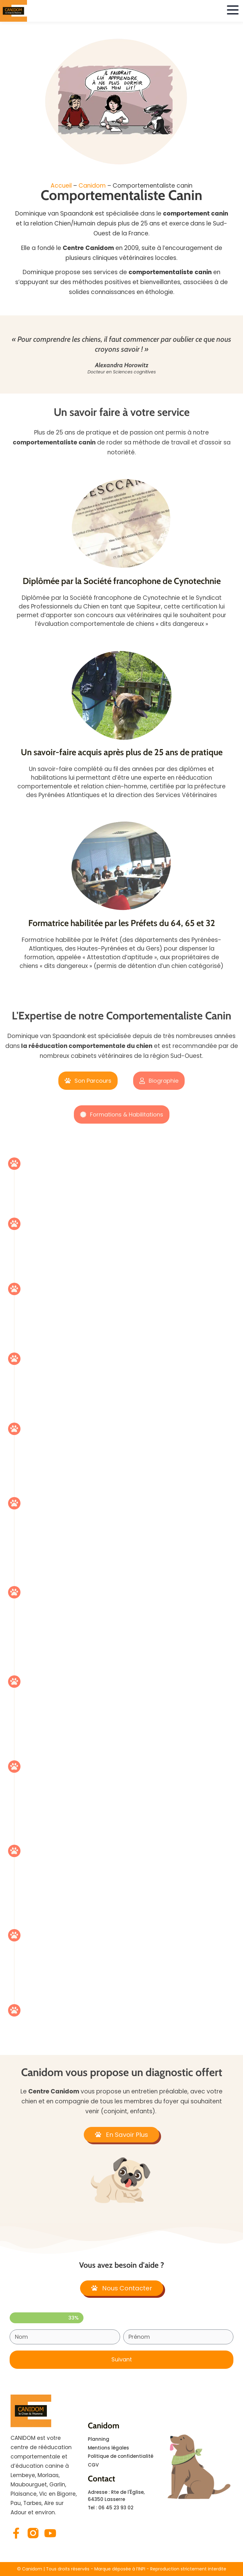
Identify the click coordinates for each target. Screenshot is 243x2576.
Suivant (121, 2359)
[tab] (88, 1081)
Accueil (61, 185)
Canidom (92, 185)
